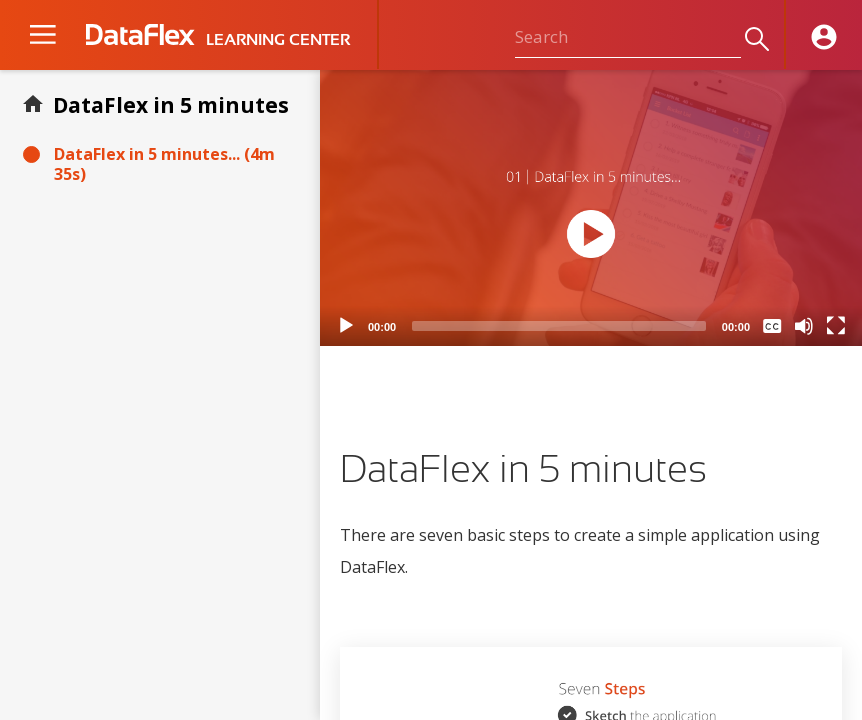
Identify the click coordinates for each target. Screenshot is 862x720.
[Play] (346, 326)
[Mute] (804, 326)
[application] (591, 208)
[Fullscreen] (836, 326)
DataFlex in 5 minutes (171, 105)
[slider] (559, 326)
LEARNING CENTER (278, 40)
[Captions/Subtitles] (772, 326)
